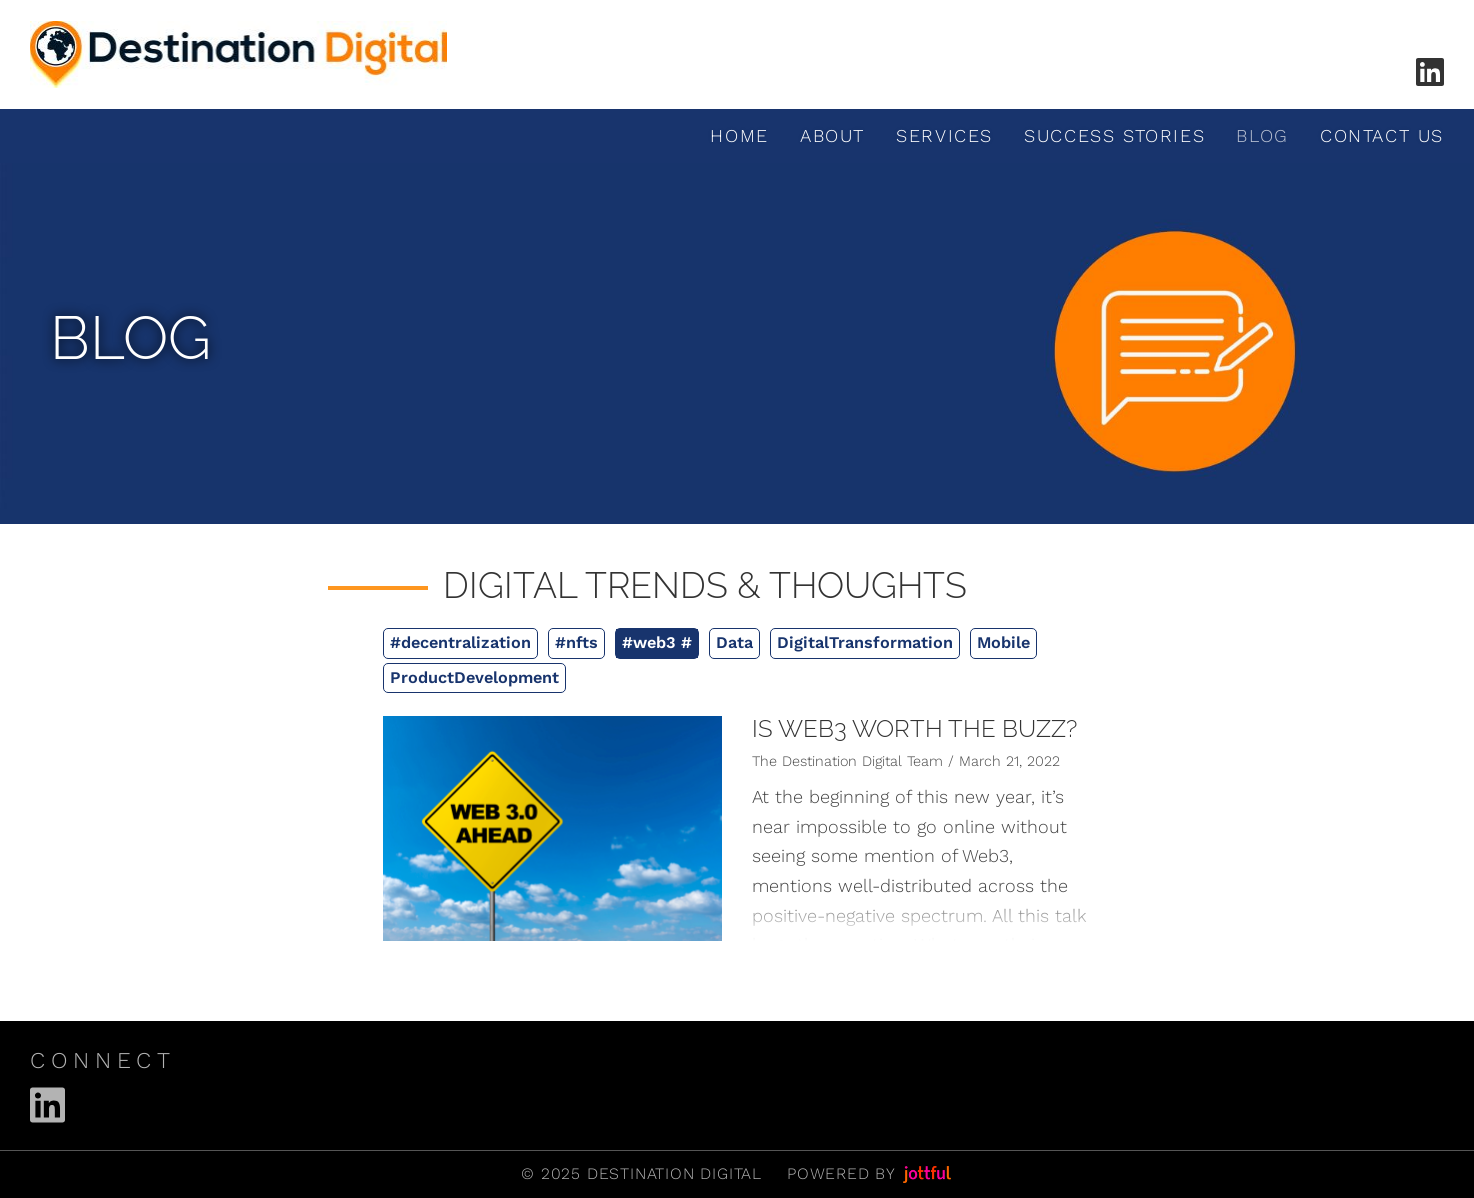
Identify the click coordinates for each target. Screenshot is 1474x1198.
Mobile (1003, 642)
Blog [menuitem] (1262, 135)
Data (734, 642)
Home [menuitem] (739, 135)
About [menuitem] (832, 135)
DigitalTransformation (865, 642)
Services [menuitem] (944, 135)
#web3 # (657, 642)
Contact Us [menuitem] (1382, 135)
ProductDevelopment (474, 677)
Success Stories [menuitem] (1114, 135)
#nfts (576, 642)
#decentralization (460, 642)
